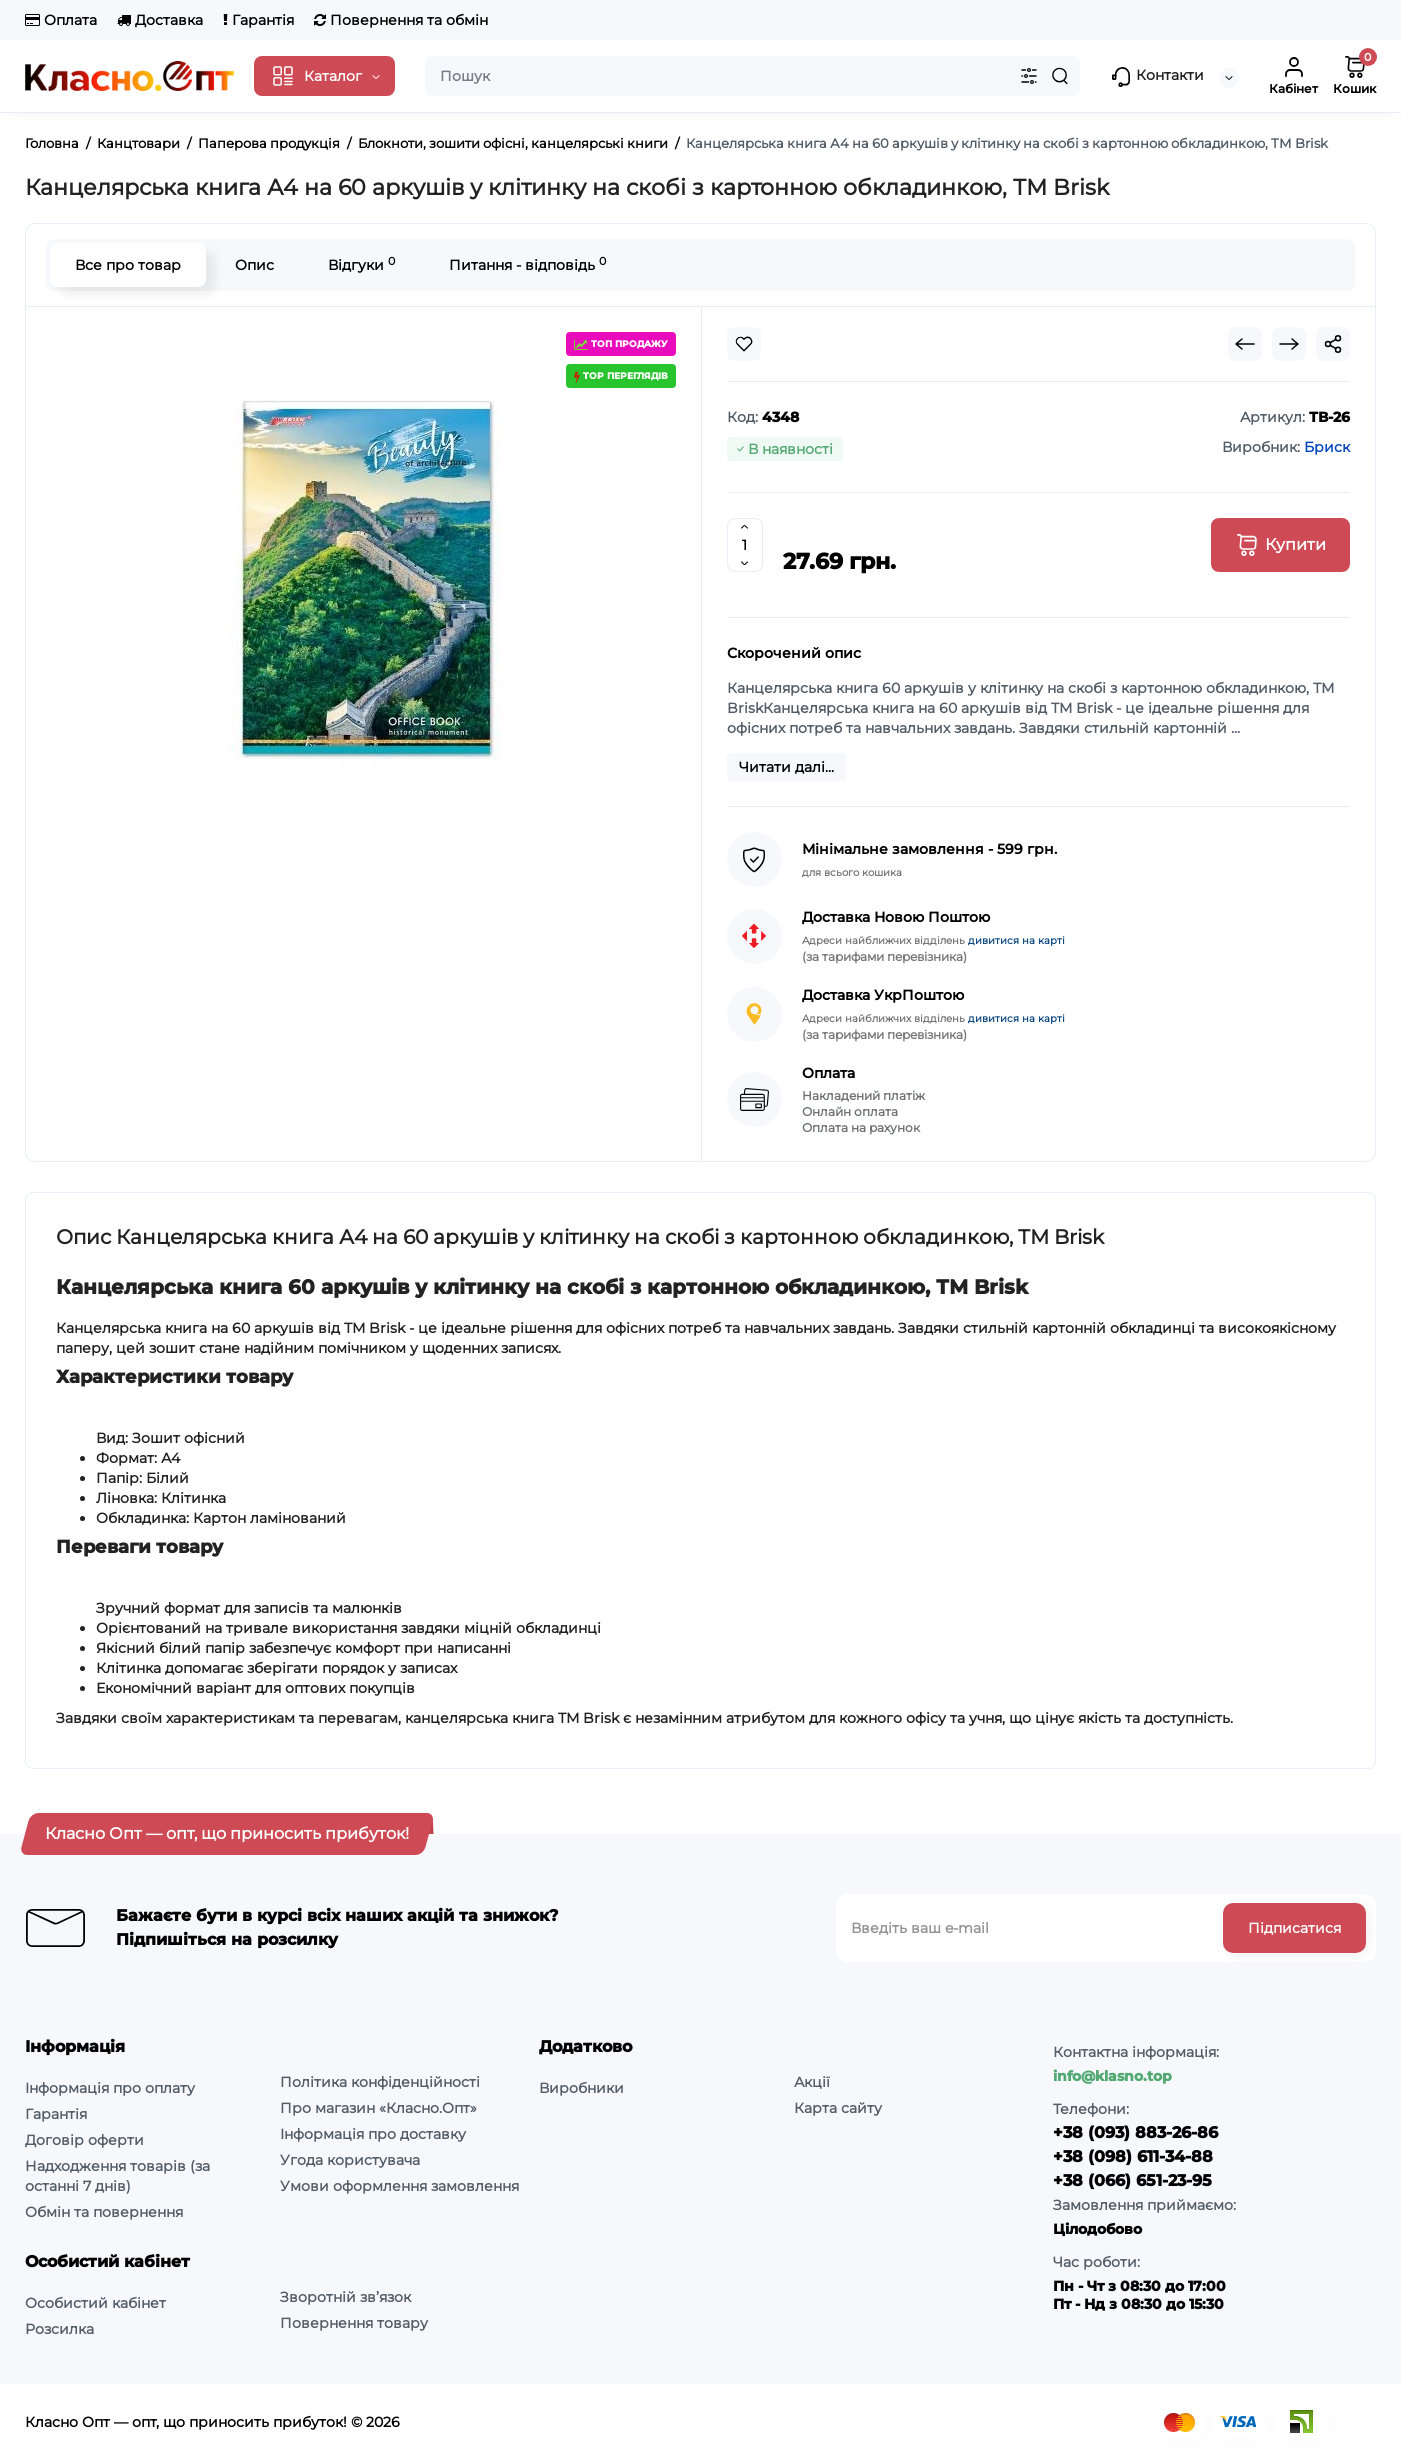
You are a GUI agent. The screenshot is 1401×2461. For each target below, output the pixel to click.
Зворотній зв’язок (345, 2297)
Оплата (61, 20)
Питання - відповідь (527, 264)
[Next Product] (1289, 344)
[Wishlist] (744, 344)
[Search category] (1029, 76)
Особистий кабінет (95, 2303)
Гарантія (258, 20)
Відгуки (361, 264)
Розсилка (59, 2329)
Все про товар (128, 265)
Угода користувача (350, 2160)
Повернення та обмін (401, 20)
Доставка (160, 20)
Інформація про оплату (110, 2088)
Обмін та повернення (104, 2212)
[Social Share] (1333, 344)
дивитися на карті (1016, 940)
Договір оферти (84, 2140)
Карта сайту (838, 2108)
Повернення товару (354, 2323)
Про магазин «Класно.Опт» (378, 2108)
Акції (812, 2082)
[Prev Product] (1245, 344)
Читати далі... (786, 767)
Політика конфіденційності (380, 2082)
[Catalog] (324, 76)
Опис (254, 265)
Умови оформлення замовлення (399, 2186)
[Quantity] (745, 545)
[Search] (1060, 76)
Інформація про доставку (373, 2134)
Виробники (581, 2088)
